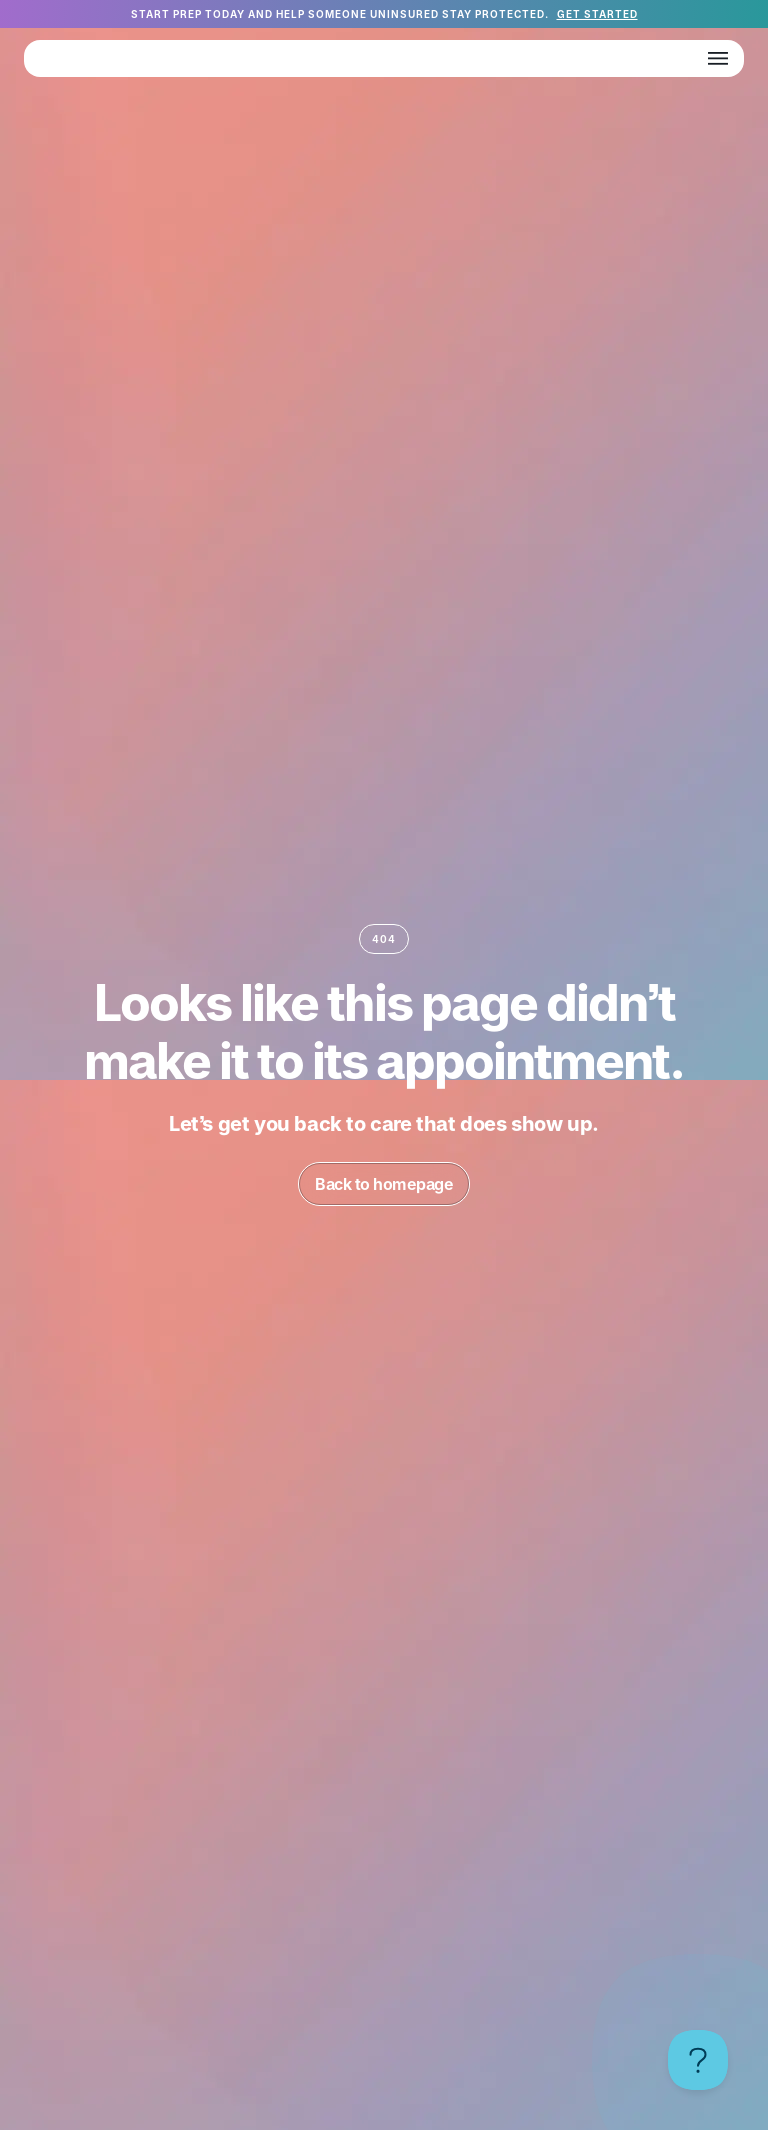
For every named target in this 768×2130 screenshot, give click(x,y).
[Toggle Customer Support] (698, 2060)
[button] (718, 58)
